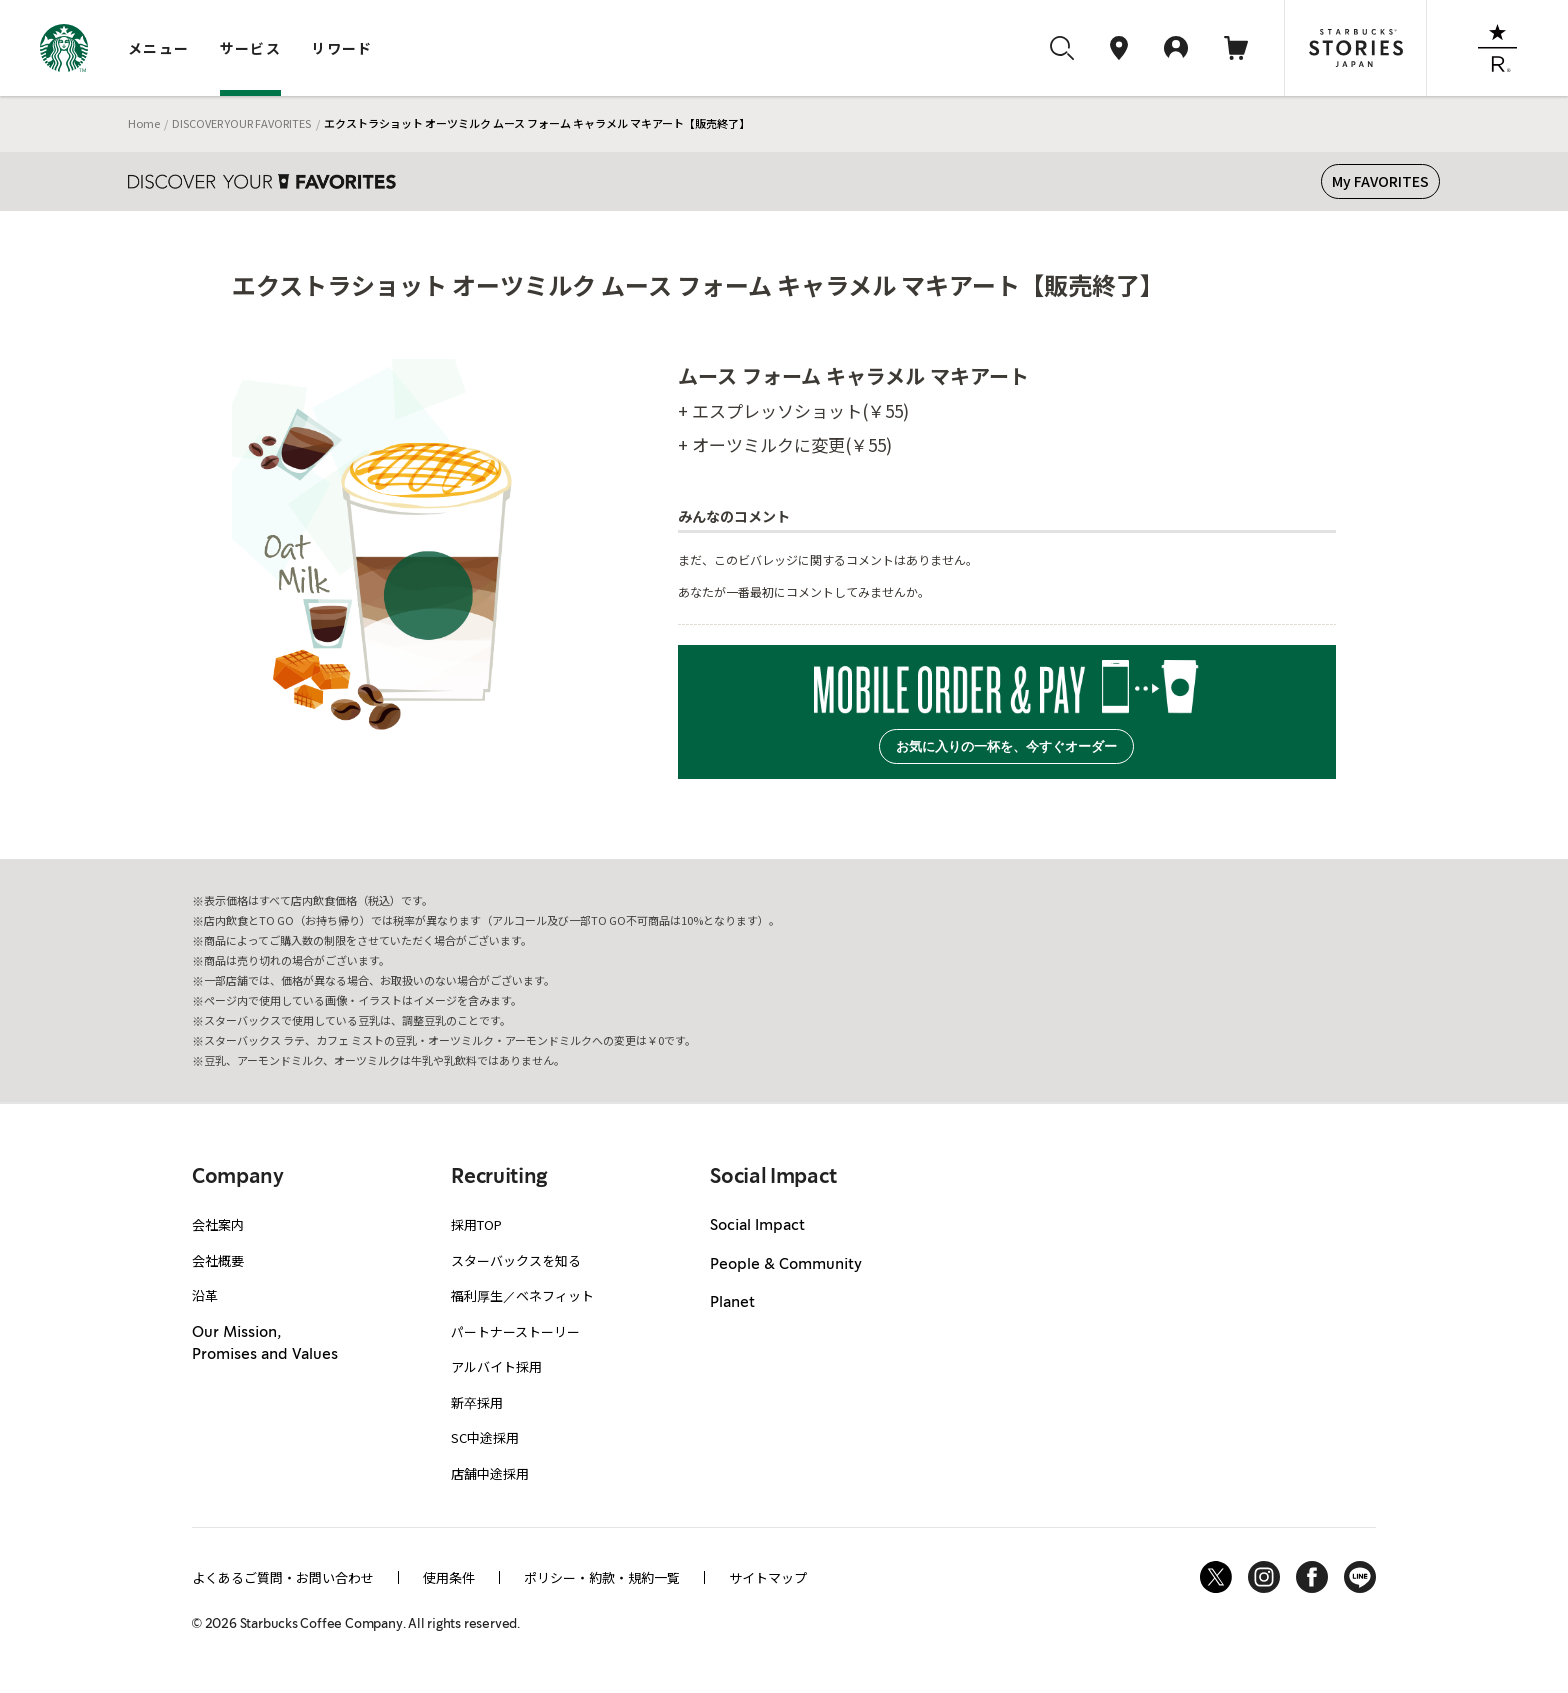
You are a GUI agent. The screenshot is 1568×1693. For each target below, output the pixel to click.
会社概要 (218, 1260)
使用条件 (449, 1577)
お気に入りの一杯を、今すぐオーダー (1006, 746)
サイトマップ (768, 1577)
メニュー (159, 48)
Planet (732, 1303)
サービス (251, 48)
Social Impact (757, 1226)
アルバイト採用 (496, 1366)
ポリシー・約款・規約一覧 (602, 1577)
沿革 (205, 1295)
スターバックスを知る (516, 1260)
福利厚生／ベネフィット (522, 1295)
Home (144, 123)
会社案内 (218, 1224)
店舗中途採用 (490, 1473)
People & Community (786, 1265)
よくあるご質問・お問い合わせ (283, 1577)
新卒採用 (477, 1402)
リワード (342, 48)
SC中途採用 (485, 1437)
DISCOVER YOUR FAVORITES (241, 123)
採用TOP (476, 1224)
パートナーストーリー (515, 1331)
